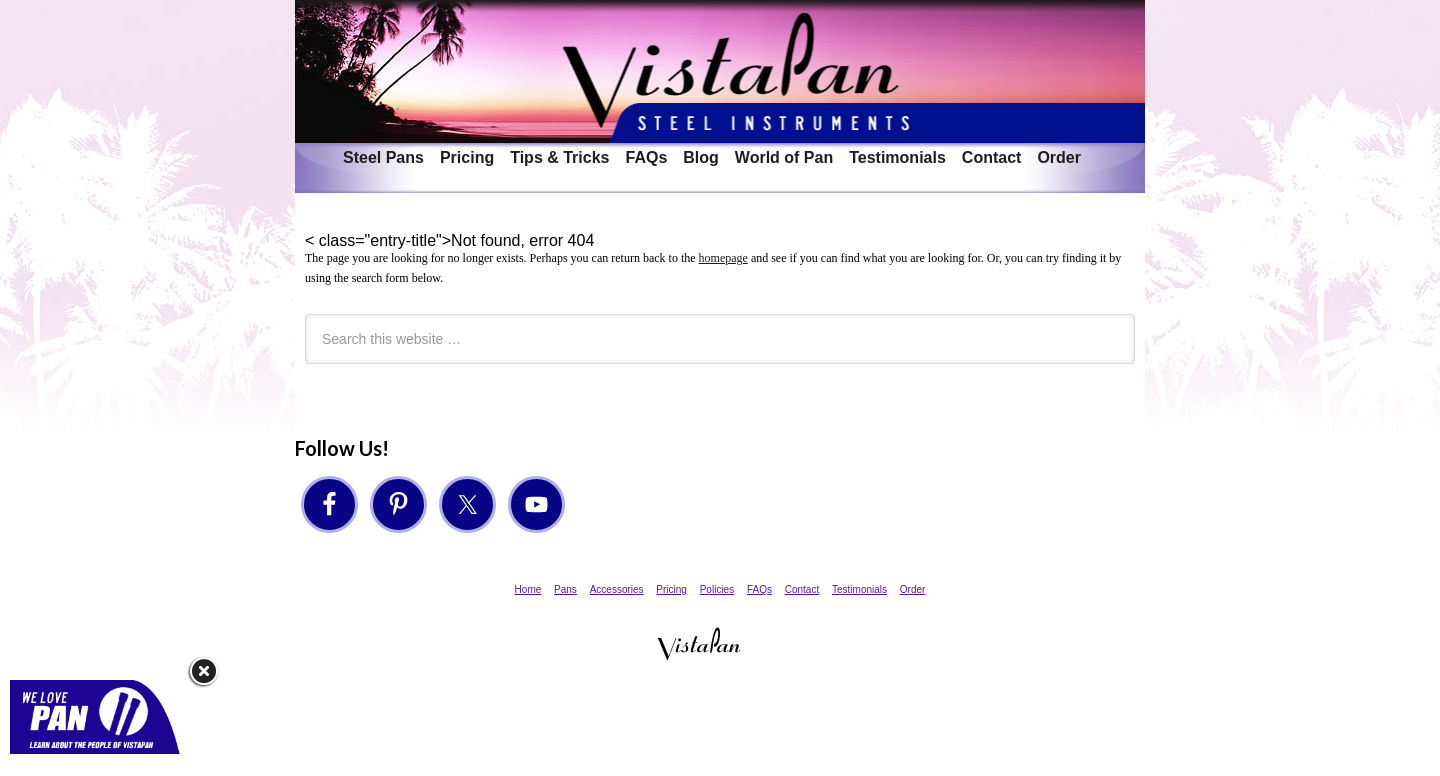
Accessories (617, 589)
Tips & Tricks (559, 157)
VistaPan (720, 71)
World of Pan (784, 157)
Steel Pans (383, 157)
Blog (701, 157)
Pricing (467, 157)
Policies (717, 589)
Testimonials (897, 157)
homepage (723, 258)
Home (528, 589)
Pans (565, 589)
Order (1059, 157)
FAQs (646, 157)
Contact (992, 157)
